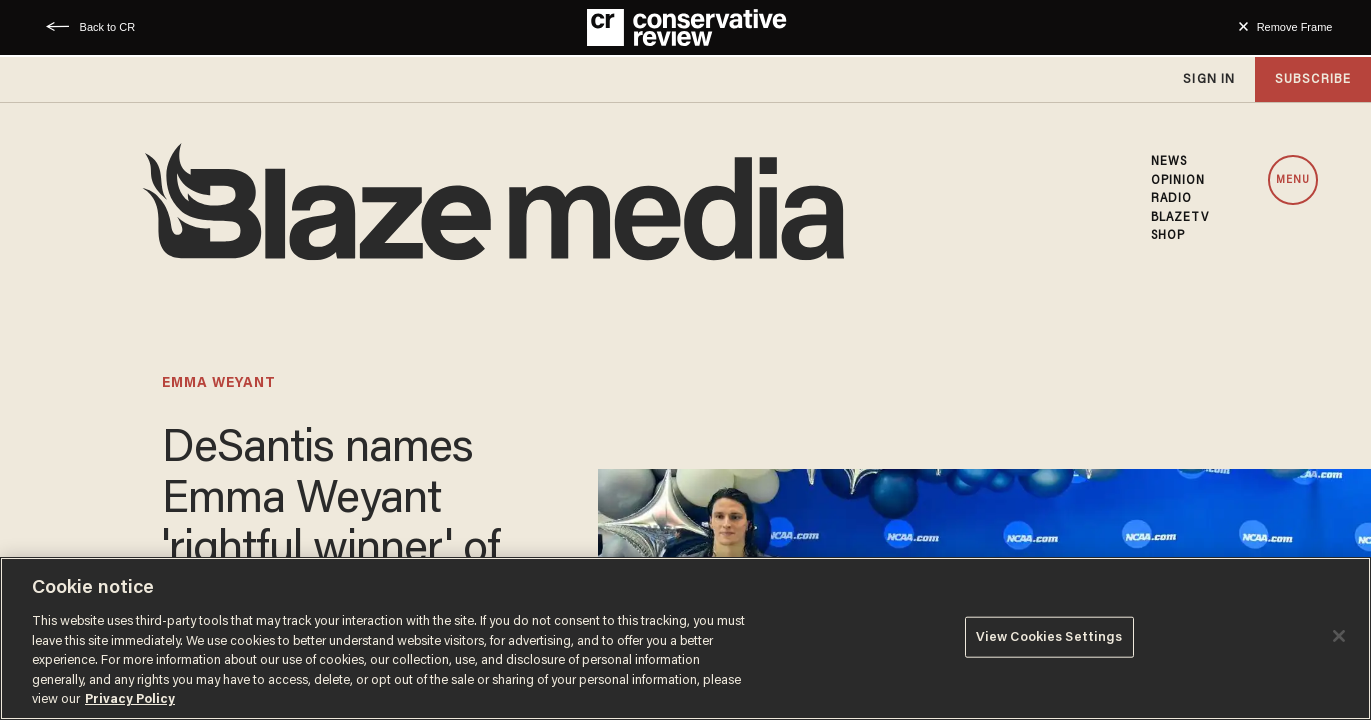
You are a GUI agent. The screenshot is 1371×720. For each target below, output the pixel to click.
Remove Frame (1295, 27)
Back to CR (108, 27)
